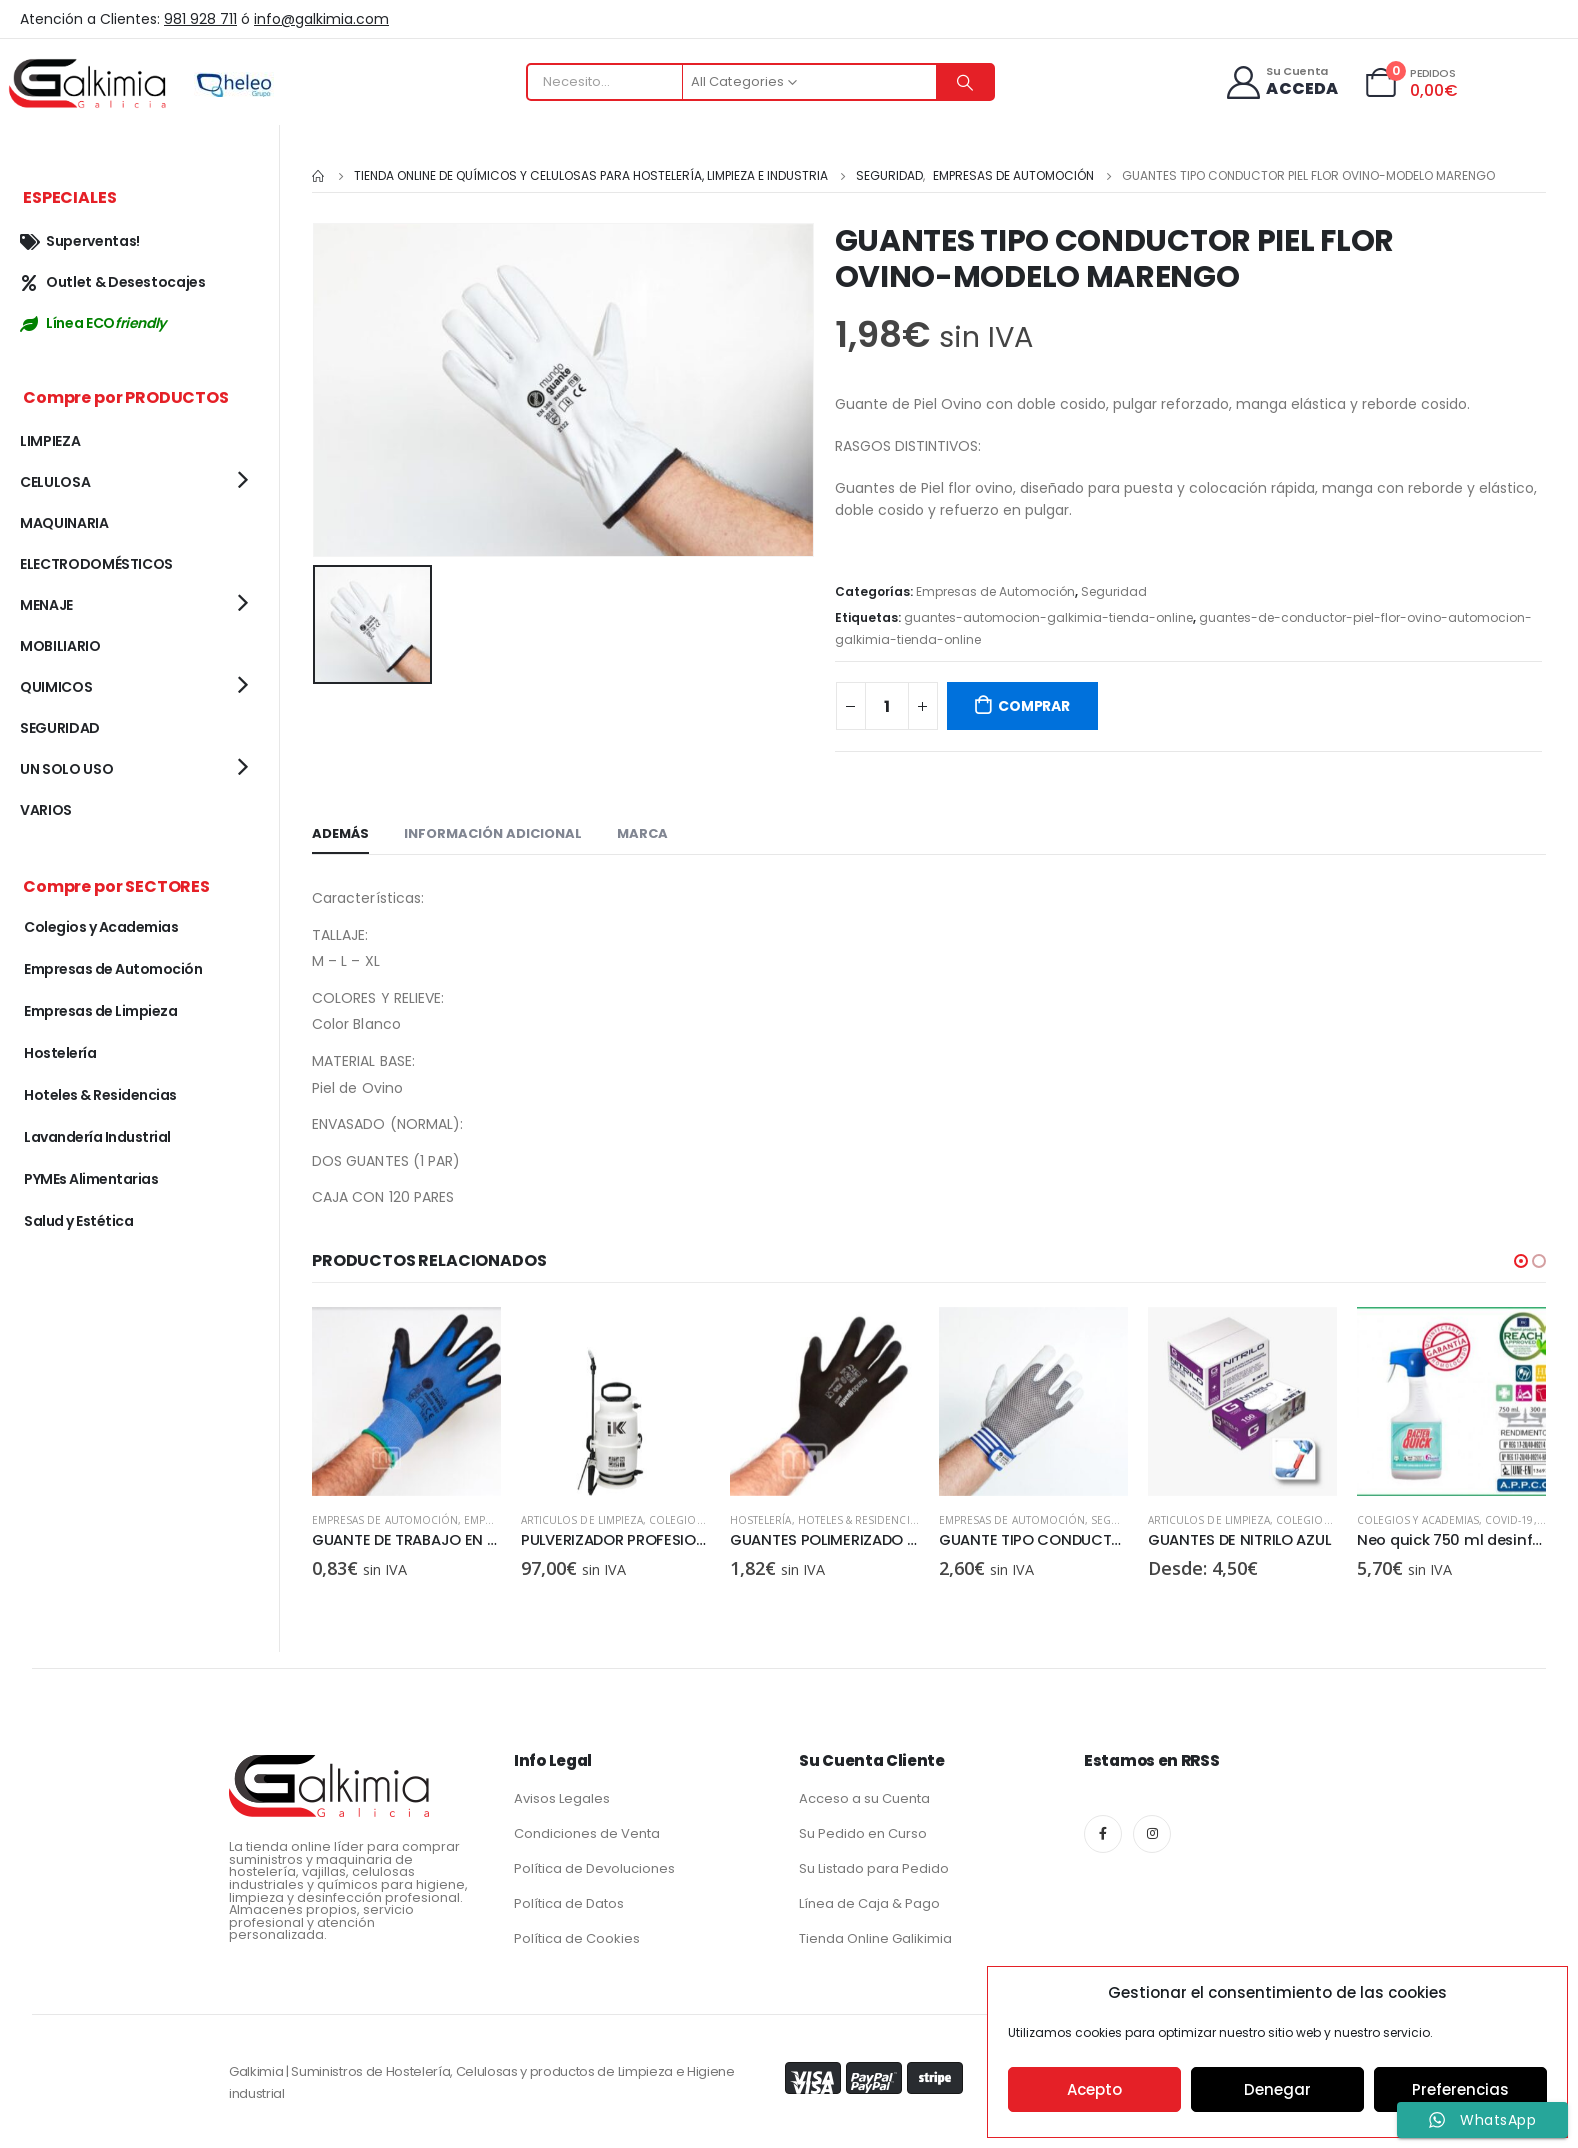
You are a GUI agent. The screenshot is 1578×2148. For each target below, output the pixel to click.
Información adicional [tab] (493, 833)
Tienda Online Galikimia (875, 1937)
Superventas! (80, 241)
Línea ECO (93, 323)
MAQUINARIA (64, 523)
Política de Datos (569, 1902)
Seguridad (1114, 591)
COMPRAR (1034, 706)
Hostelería (970, 1520)
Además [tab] (340, 833)
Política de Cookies (577, 1937)
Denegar (1277, 2089)
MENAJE (46, 605)
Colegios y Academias (101, 927)
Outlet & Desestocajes (113, 282)
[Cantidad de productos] (887, 706)
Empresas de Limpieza (100, 1011)
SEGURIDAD (60, 728)
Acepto (1094, 2089)
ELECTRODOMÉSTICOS (96, 564)
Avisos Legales (562, 1797)
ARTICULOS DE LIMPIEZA (373, 1520)
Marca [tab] (642, 833)
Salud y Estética (78, 1221)
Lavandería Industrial (97, 1137)
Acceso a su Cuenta (864, 1797)
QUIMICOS (56, 687)
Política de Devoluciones (594, 1867)
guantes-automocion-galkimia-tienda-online (1048, 617)
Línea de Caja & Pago (869, 1902)
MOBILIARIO (60, 646)
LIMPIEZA (50, 441)
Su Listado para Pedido (874, 1867)
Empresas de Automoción (995, 591)
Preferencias (1460, 2089)
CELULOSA (55, 482)
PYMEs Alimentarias (91, 1179)
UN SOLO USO (66, 769)
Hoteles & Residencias (1069, 1520)
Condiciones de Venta (587, 1832)
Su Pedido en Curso (863, 1832)
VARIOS (46, 810)
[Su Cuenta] (1281, 82)
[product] (406, 1401)
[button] (1521, 1261)
